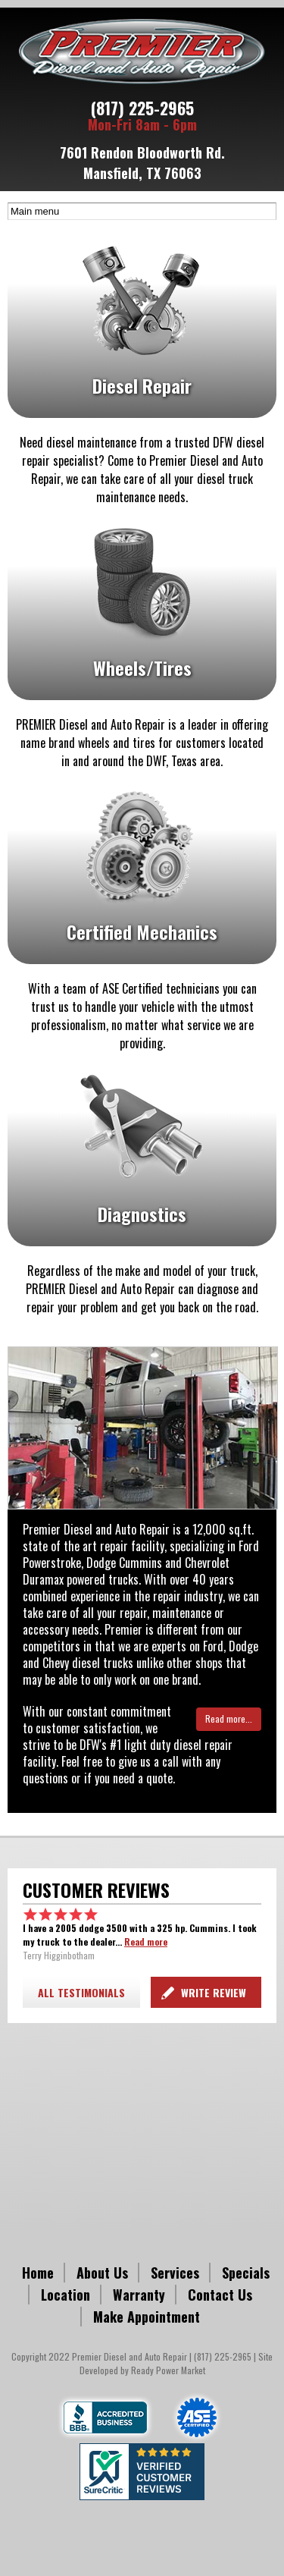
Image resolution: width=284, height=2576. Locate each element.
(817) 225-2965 (142, 108)
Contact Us (220, 2294)
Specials (246, 2272)
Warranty (139, 2294)
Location (65, 2294)
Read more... (228, 1718)
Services (175, 2272)
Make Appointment (146, 2316)
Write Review (213, 1992)
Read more (145, 1941)
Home (38, 2272)
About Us (102, 2272)
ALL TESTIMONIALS (81, 1992)
